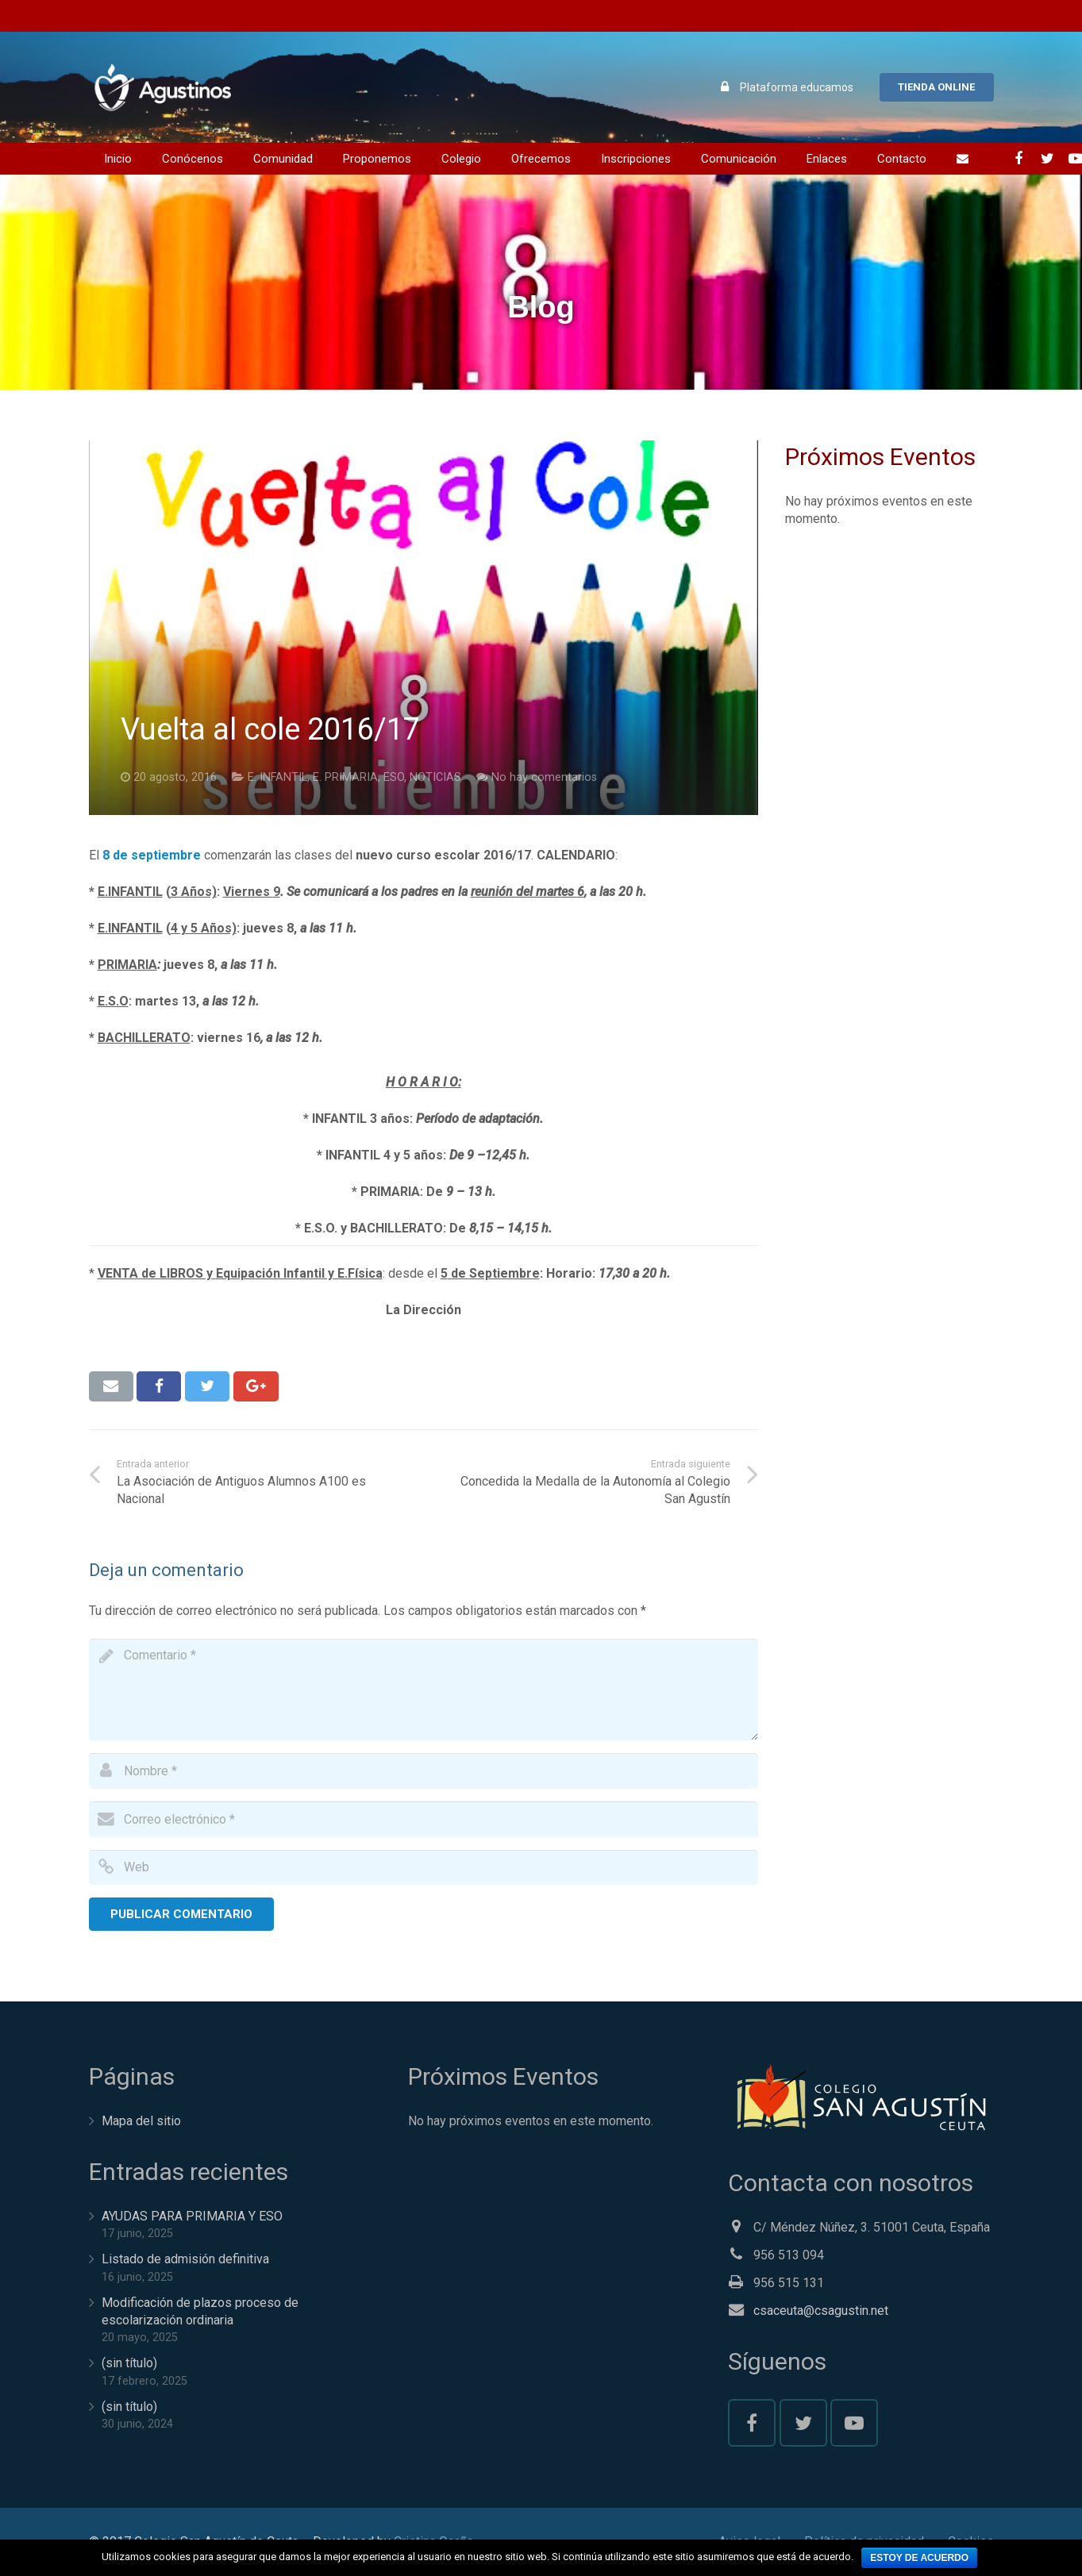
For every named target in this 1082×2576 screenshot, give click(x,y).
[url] (424, 1868)
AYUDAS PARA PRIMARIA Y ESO (192, 2216)
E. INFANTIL (277, 777)
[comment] (424, 1689)
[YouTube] (854, 2423)
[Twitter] (803, 2423)
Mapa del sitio (141, 2120)
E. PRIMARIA (345, 777)
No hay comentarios (544, 777)
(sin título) (129, 2362)
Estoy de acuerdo (919, 2557)
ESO (393, 777)
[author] (424, 1771)
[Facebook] (752, 2423)
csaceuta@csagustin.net (820, 2310)
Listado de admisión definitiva (185, 2258)
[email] (424, 1819)
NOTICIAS (435, 777)
